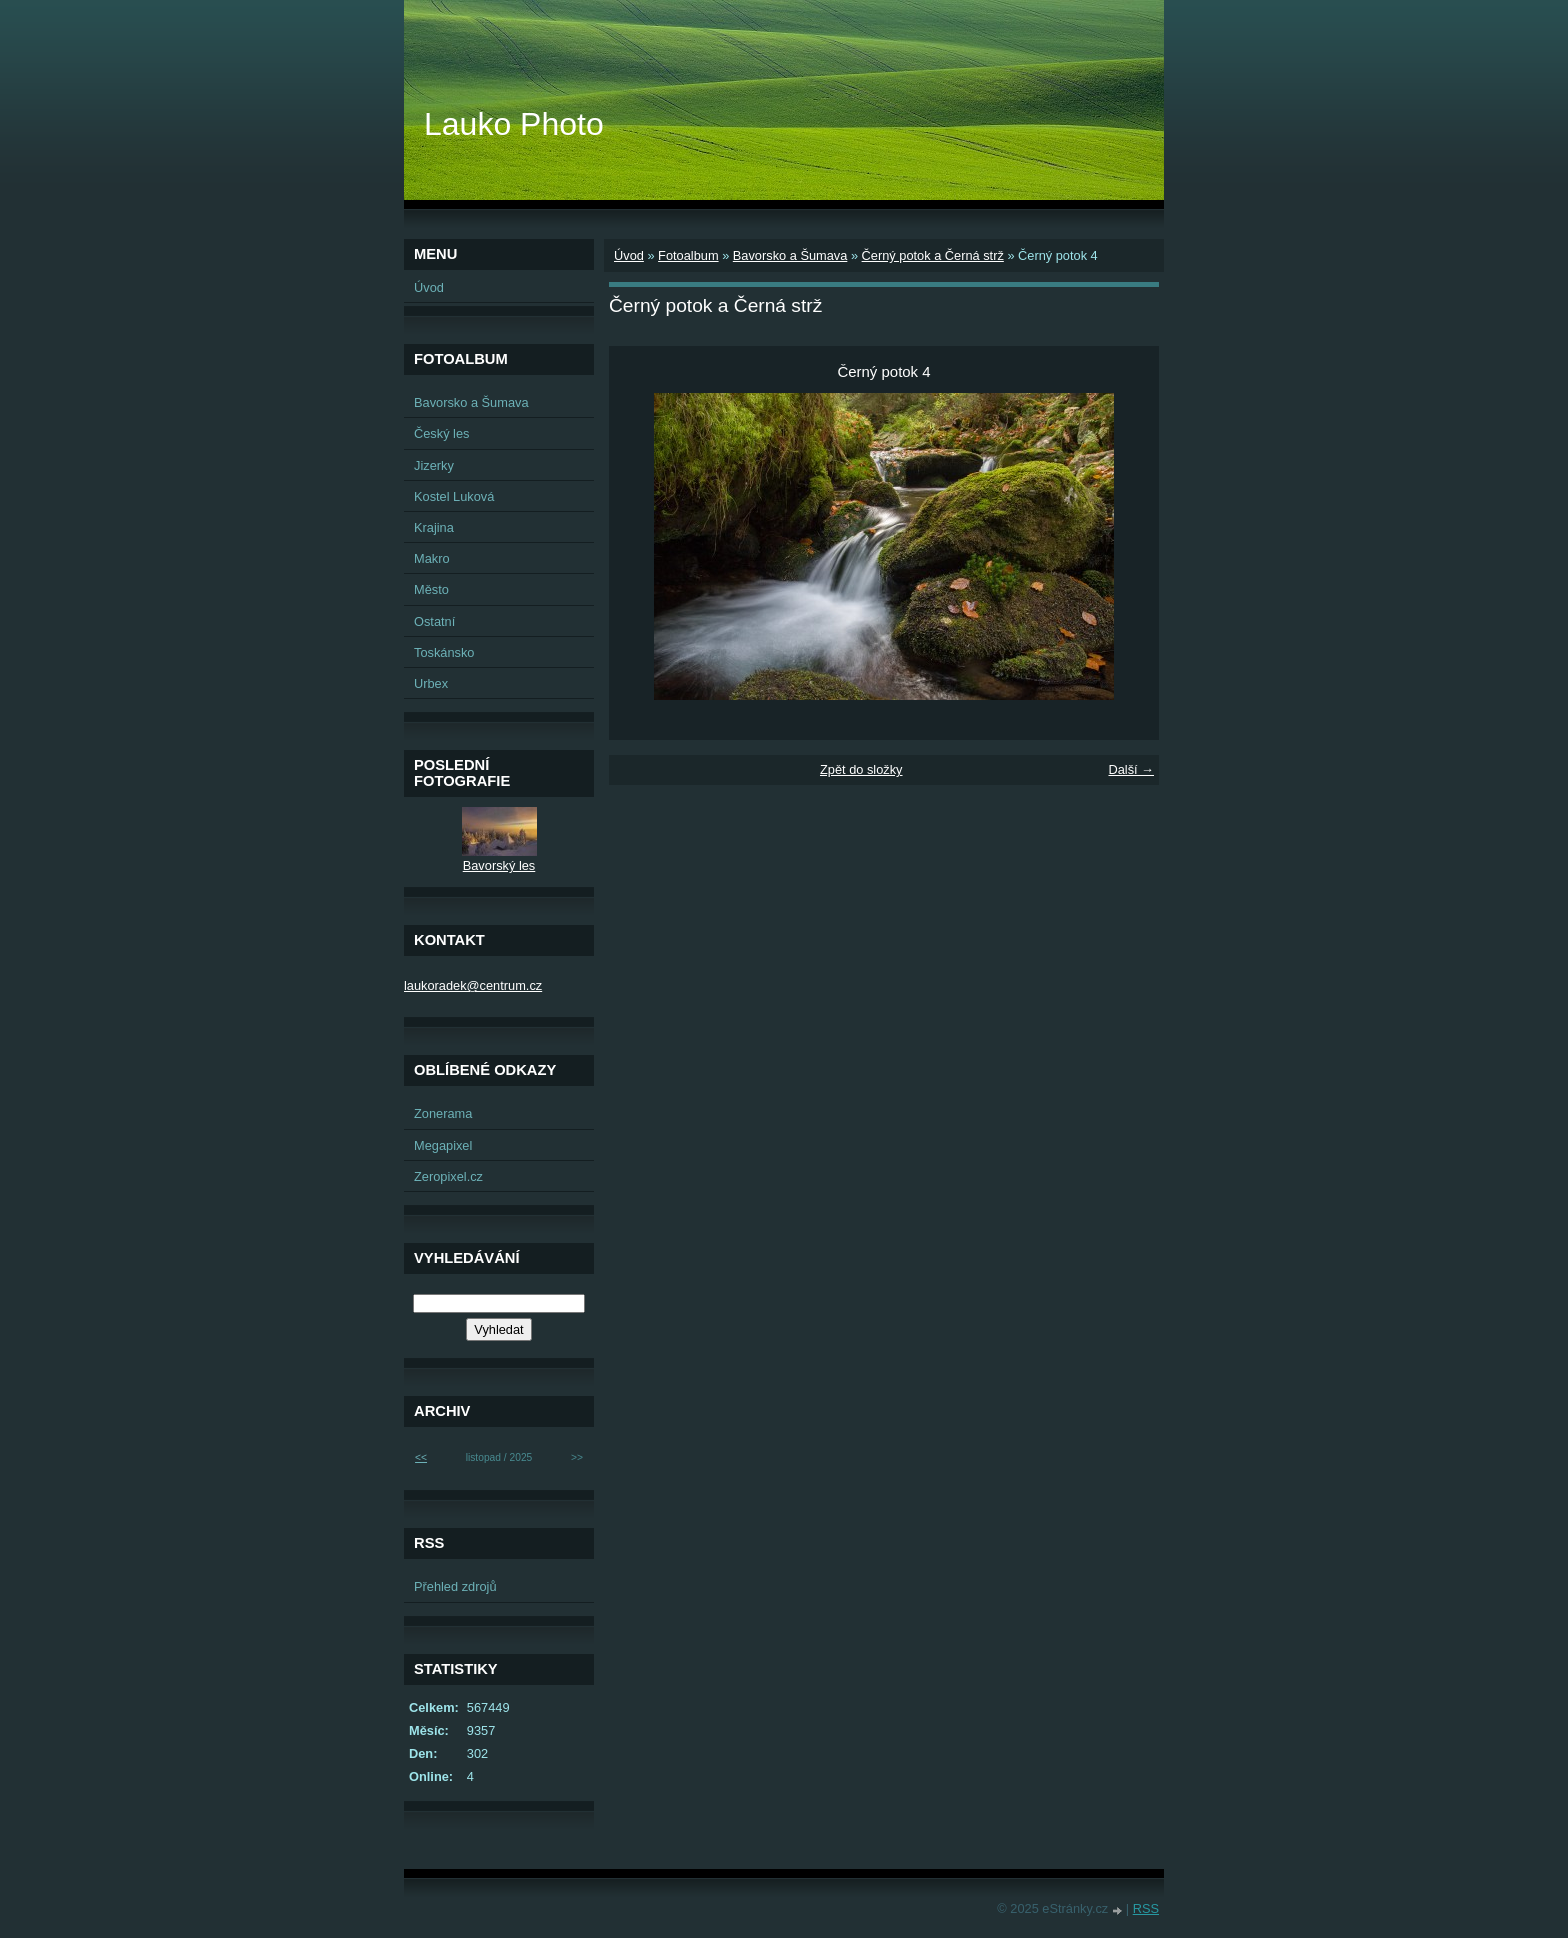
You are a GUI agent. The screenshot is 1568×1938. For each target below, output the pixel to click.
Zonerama (443, 1113)
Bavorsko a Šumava (790, 255)
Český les (441, 433)
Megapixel (443, 1145)
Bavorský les (499, 865)
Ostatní (434, 621)
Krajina (434, 527)
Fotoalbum (688, 255)
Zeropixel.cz (448, 1176)
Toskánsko (444, 652)
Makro (432, 558)
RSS (1146, 1908)
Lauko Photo (514, 124)
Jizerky (434, 465)
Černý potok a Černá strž (933, 255)
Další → (1131, 769)
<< (421, 1457)
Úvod (629, 255)
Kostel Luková (454, 496)
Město (431, 589)
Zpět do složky (861, 769)
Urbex (431, 683)
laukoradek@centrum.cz (473, 985)
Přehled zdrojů (455, 1586)
